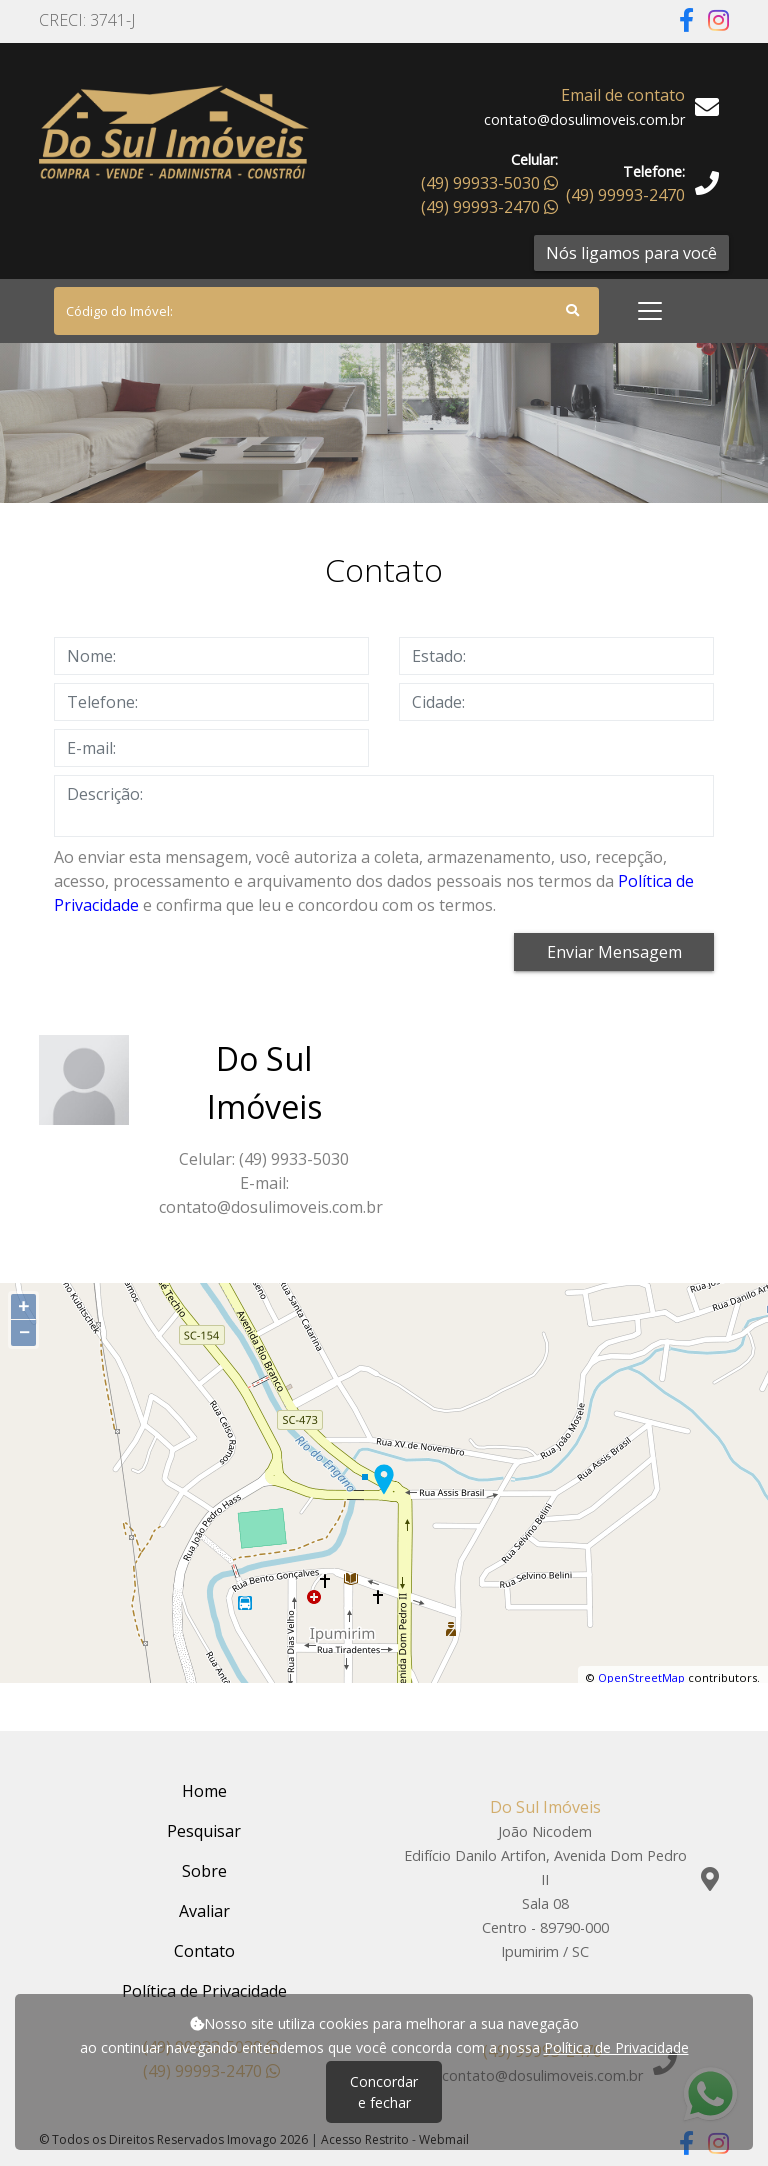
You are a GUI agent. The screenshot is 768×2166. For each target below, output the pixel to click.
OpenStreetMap (641, 1677)
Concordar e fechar (384, 2092)
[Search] (326, 311)
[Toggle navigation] (650, 311)
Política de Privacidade (616, 2047)
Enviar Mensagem (614, 952)
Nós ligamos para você (631, 253)
